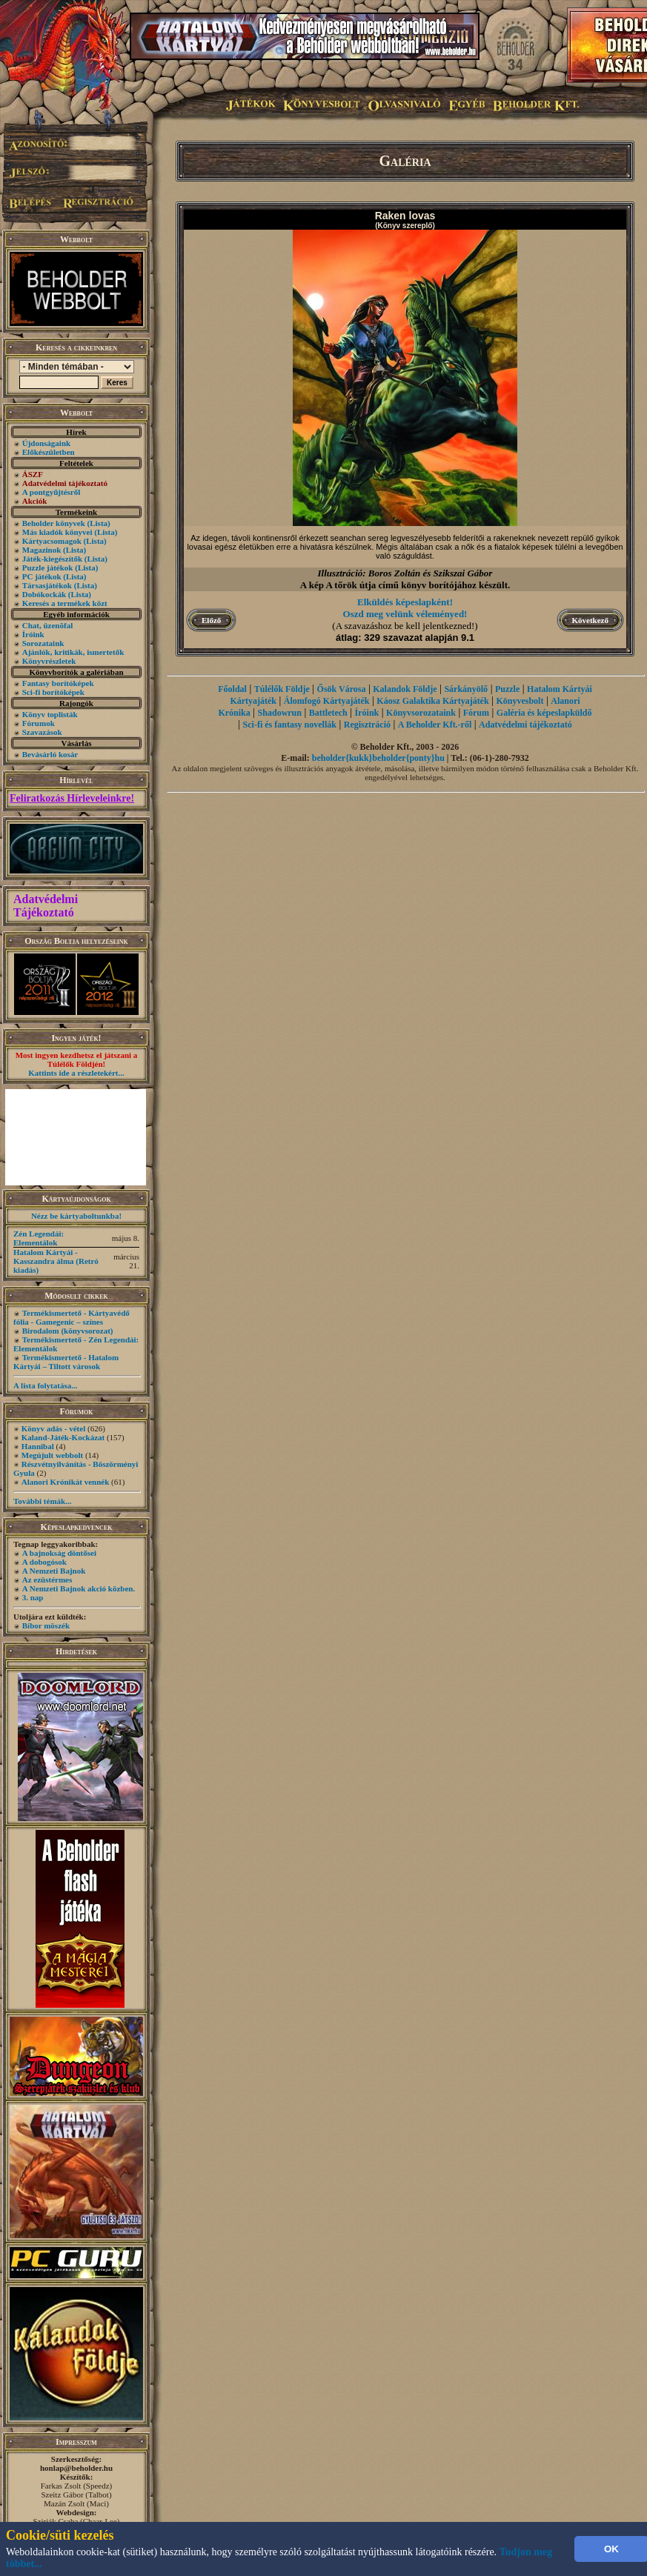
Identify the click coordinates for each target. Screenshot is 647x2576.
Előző (211, 620)
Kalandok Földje (405, 689)
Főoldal (232, 689)
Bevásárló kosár (50, 754)
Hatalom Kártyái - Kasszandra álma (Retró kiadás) (56, 1261)
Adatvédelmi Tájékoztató (45, 906)
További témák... (42, 1501)
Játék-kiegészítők (52, 558)
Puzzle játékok (47, 567)
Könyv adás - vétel (53, 1428)
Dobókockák (44, 594)
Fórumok (38, 723)
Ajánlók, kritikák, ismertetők (73, 652)
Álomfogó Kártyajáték (327, 701)
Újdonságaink (46, 443)
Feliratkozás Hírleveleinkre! (72, 798)
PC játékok (42, 576)
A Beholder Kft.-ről (434, 724)
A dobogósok (44, 1561)
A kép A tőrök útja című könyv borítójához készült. (405, 584)
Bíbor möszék (46, 1625)
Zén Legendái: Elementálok (38, 1238)
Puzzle (507, 689)
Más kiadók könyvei (57, 531)
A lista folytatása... (45, 1385)
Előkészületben (48, 451)
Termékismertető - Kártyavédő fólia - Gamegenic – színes (71, 1317)
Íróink (33, 634)
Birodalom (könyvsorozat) (67, 1330)
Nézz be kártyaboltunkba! (76, 1215)
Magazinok (42, 549)
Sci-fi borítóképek (53, 692)
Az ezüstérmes (47, 1579)
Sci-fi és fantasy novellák (289, 724)
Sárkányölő (466, 689)
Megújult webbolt (52, 1455)
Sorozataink (43, 643)
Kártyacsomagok (52, 540)
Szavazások (42, 732)
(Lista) (98, 523)
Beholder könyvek (53, 523)
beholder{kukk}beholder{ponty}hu (378, 758)
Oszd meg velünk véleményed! (405, 613)
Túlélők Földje (282, 689)
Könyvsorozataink (421, 713)
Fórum (476, 713)
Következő (590, 620)
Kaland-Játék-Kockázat (62, 1437)
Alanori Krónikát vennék (65, 1481)
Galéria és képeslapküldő (544, 713)
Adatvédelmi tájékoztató (525, 724)
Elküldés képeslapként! (405, 602)
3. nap (33, 1597)
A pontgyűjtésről (51, 491)
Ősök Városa (341, 689)
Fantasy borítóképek (58, 683)
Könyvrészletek (49, 660)
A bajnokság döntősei (59, 1552)
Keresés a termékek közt (64, 603)
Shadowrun (280, 713)
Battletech (328, 713)
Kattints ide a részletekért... (76, 1072)
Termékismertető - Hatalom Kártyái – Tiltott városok (66, 1362)
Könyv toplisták (50, 714)
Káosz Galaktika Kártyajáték (432, 701)
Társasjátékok (47, 585)
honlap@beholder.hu (76, 2467)
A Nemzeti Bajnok (54, 1570)
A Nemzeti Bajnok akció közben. (78, 1588)
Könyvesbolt (519, 701)
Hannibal (37, 1446)
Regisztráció (367, 724)
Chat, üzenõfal (47, 625)
